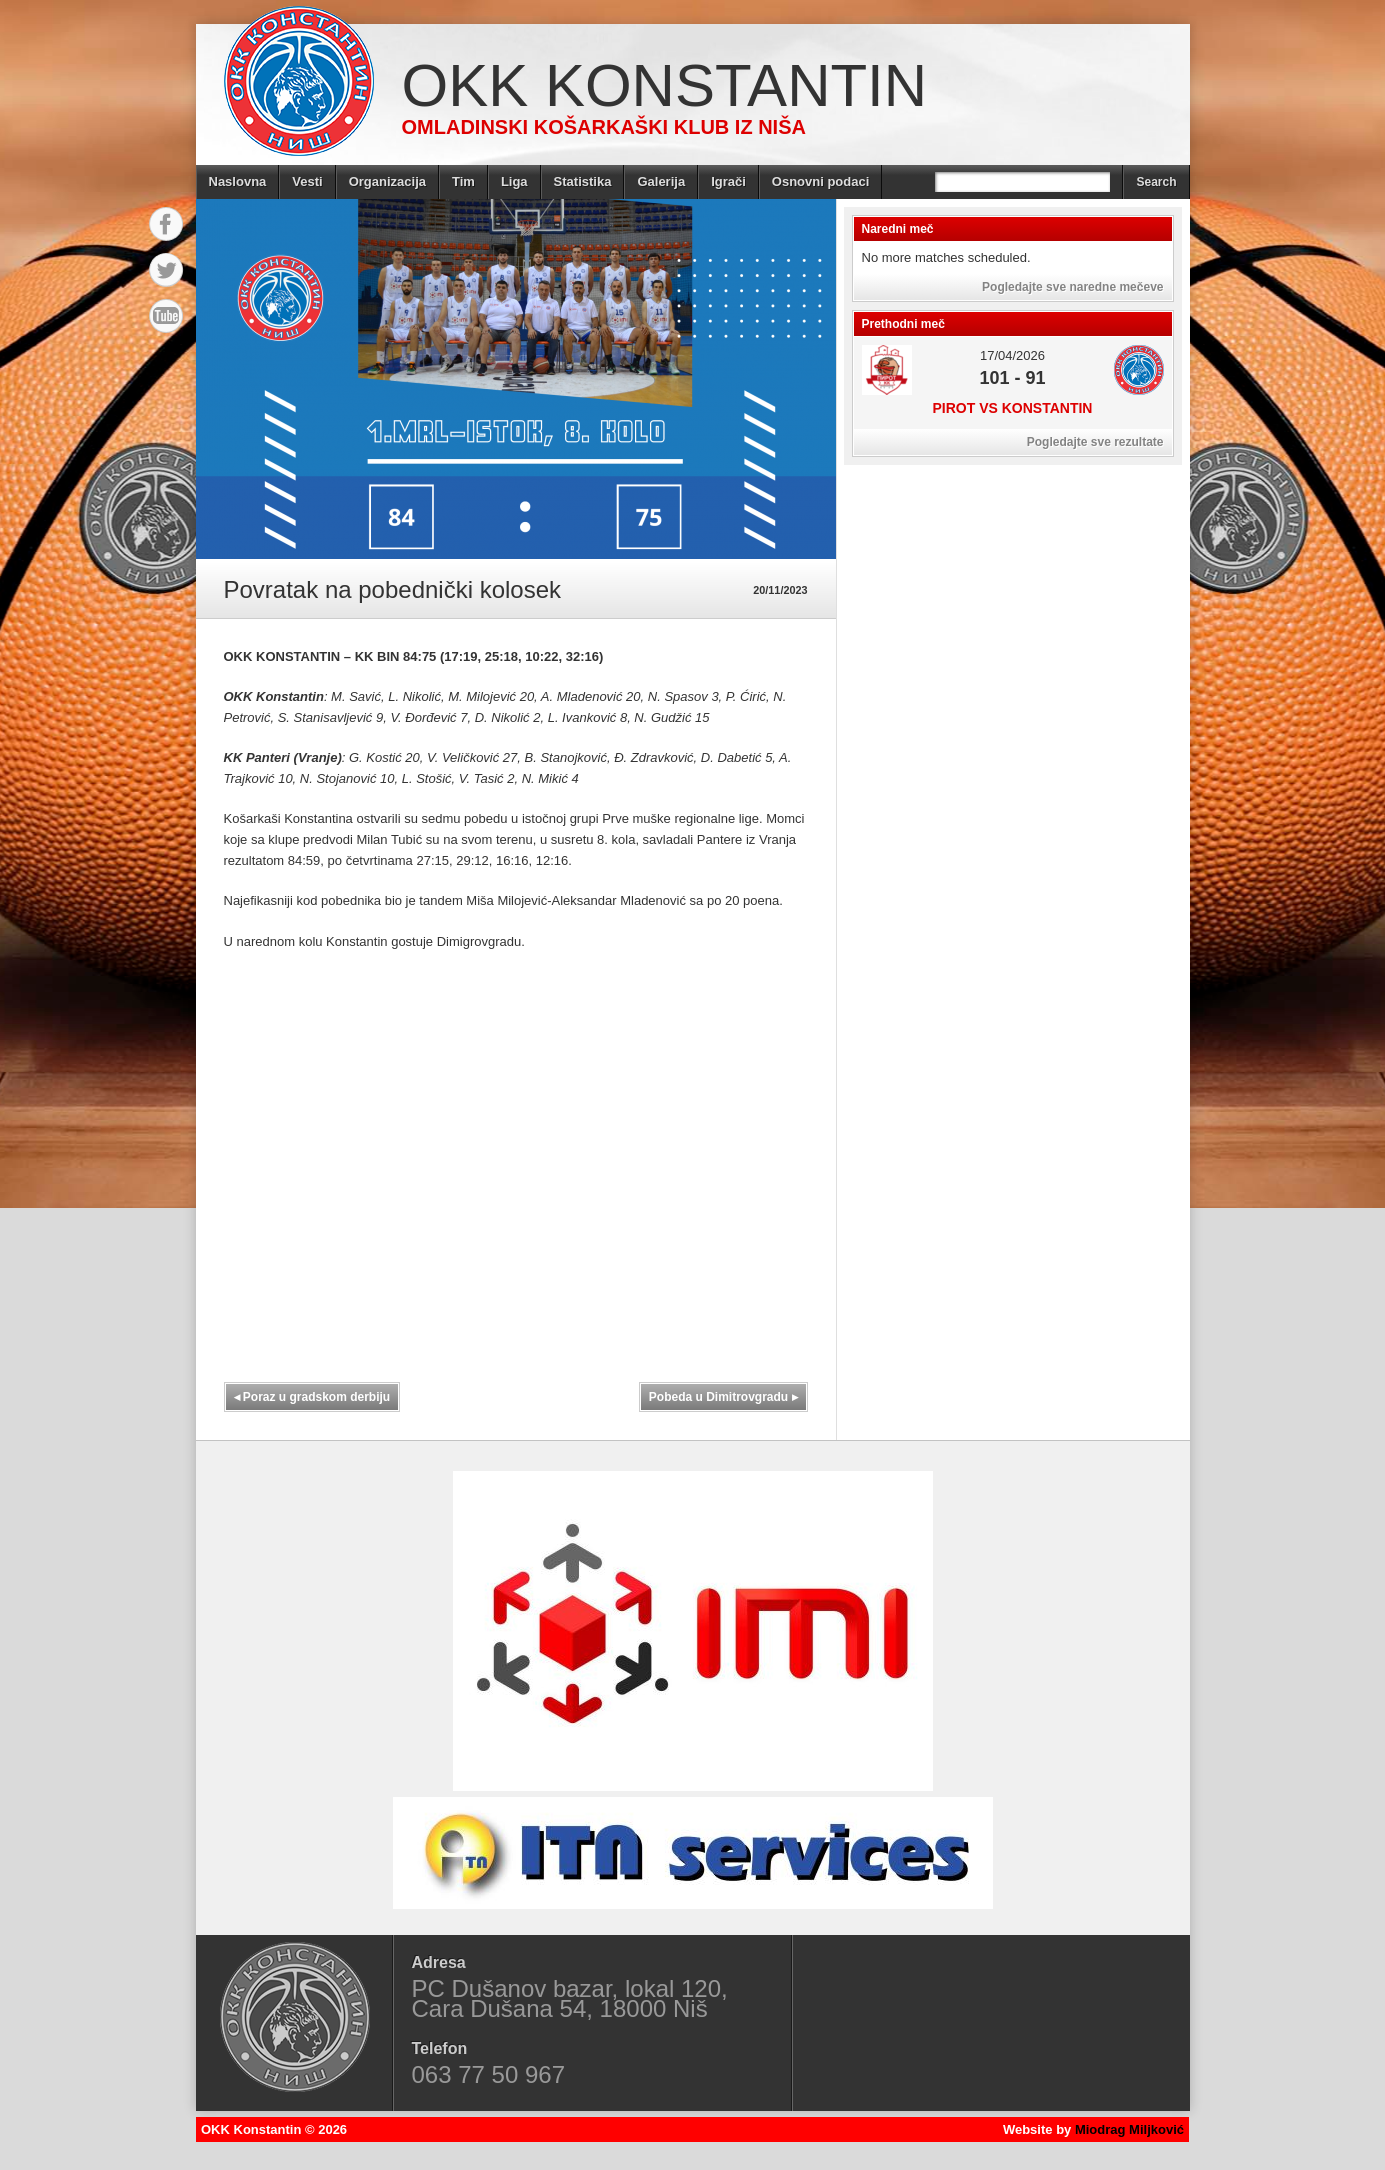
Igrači (728, 181)
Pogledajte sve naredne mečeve (1072, 287)
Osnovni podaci (821, 181)
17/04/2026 (1012, 355)
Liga (514, 181)
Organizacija (387, 181)
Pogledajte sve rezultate (1095, 442)
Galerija (661, 181)
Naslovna (238, 181)
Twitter (166, 270)
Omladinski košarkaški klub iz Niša (604, 127)
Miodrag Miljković (1129, 2129)
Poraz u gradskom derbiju (312, 1397)
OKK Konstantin (665, 85)
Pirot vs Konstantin (1013, 408)
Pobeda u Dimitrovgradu (723, 1397)
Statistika (583, 181)
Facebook (166, 224)
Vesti (307, 181)
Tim (463, 181)
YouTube (166, 316)
